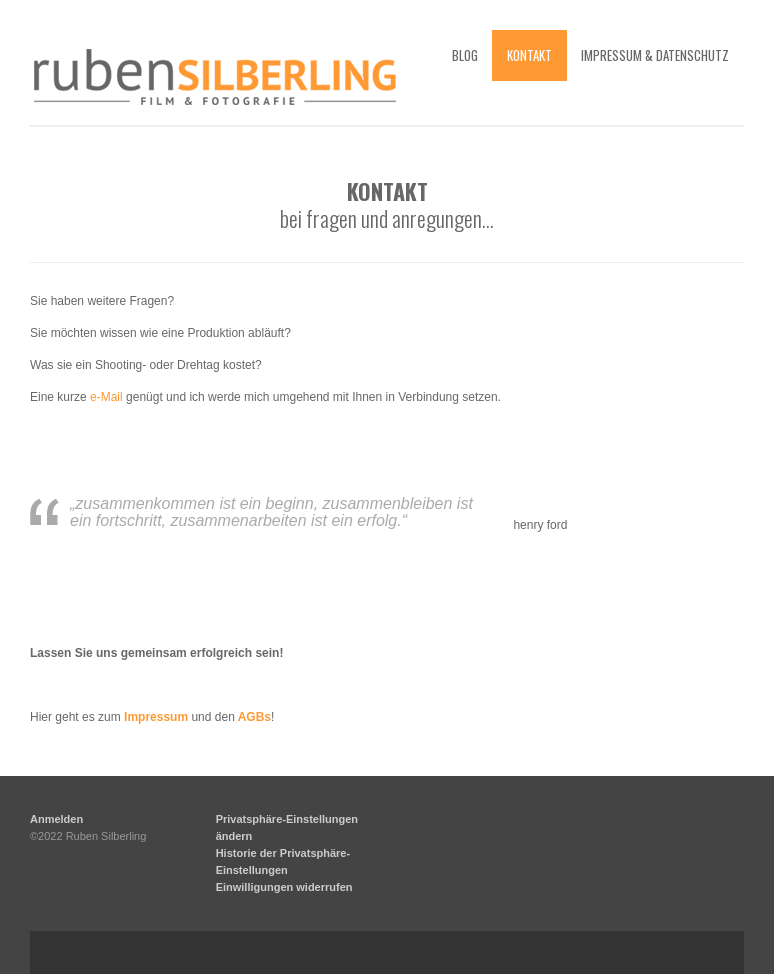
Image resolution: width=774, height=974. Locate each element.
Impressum (156, 717)
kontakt (529, 55)
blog (465, 55)
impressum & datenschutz (655, 55)
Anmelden (56, 819)
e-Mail (106, 397)
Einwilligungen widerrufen (284, 887)
